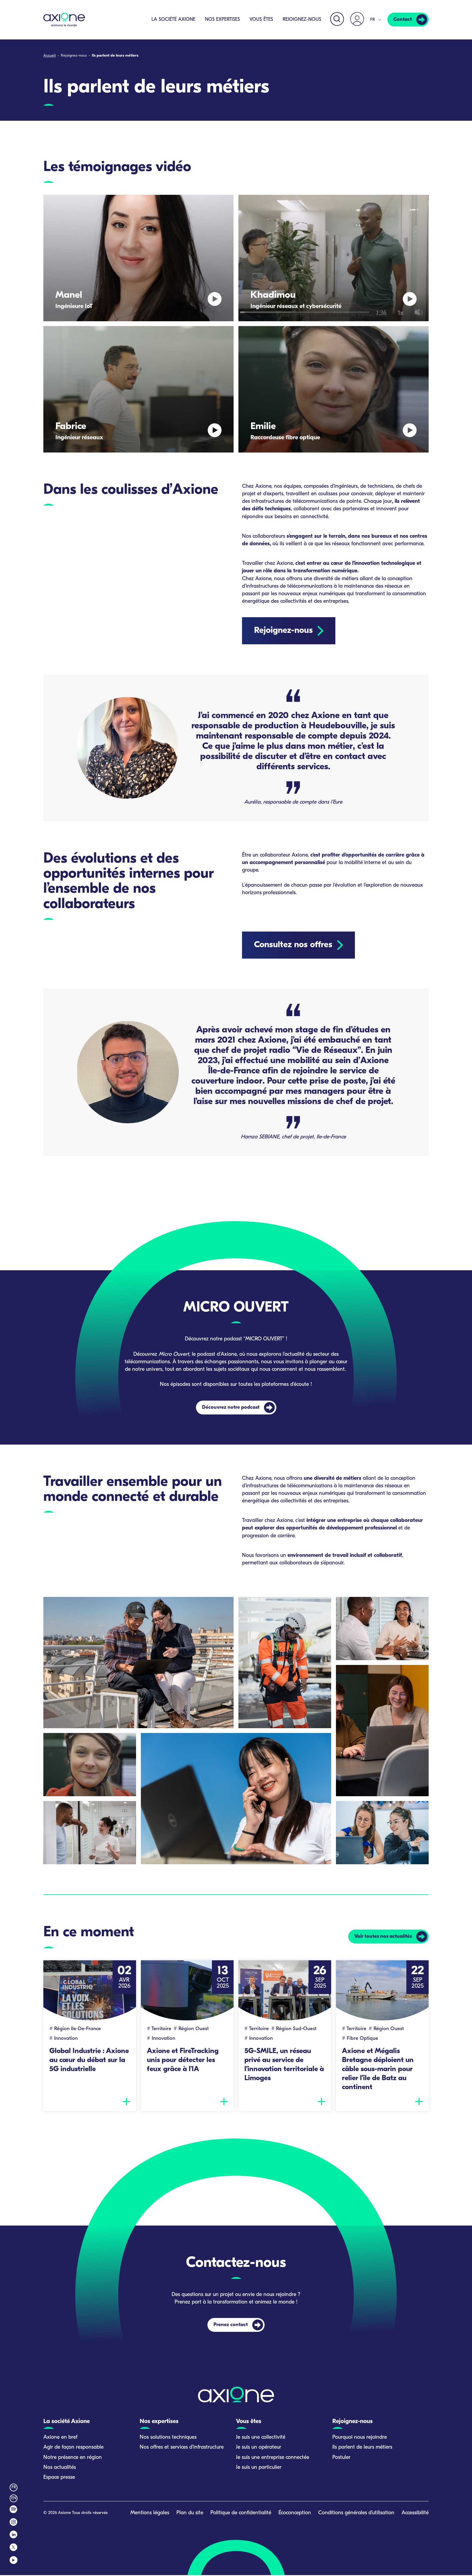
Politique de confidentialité (240, 2514)
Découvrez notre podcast (230, 1407)
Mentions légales (149, 2514)
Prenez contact (231, 2326)
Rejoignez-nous (300, 19)
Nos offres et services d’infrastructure (182, 2448)
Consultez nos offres (293, 945)
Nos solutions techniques (168, 2438)
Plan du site (189, 2514)
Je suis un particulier (258, 2468)
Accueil (49, 56)
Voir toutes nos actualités (381, 1937)
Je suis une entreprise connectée (272, 2458)
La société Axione (172, 19)
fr (13, 2488)
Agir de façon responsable (73, 2448)
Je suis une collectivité (260, 2438)
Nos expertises (221, 19)
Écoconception (294, 2514)
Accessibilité (415, 2514)
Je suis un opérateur (258, 2448)
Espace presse (59, 2478)
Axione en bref (60, 2438)
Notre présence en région (72, 2458)
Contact (402, 20)
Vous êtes (260, 19)
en (13, 2499)
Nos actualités (59, 2468)
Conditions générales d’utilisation (356, 2514)
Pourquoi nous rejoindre (359, 2438)
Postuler (341, 2458)
